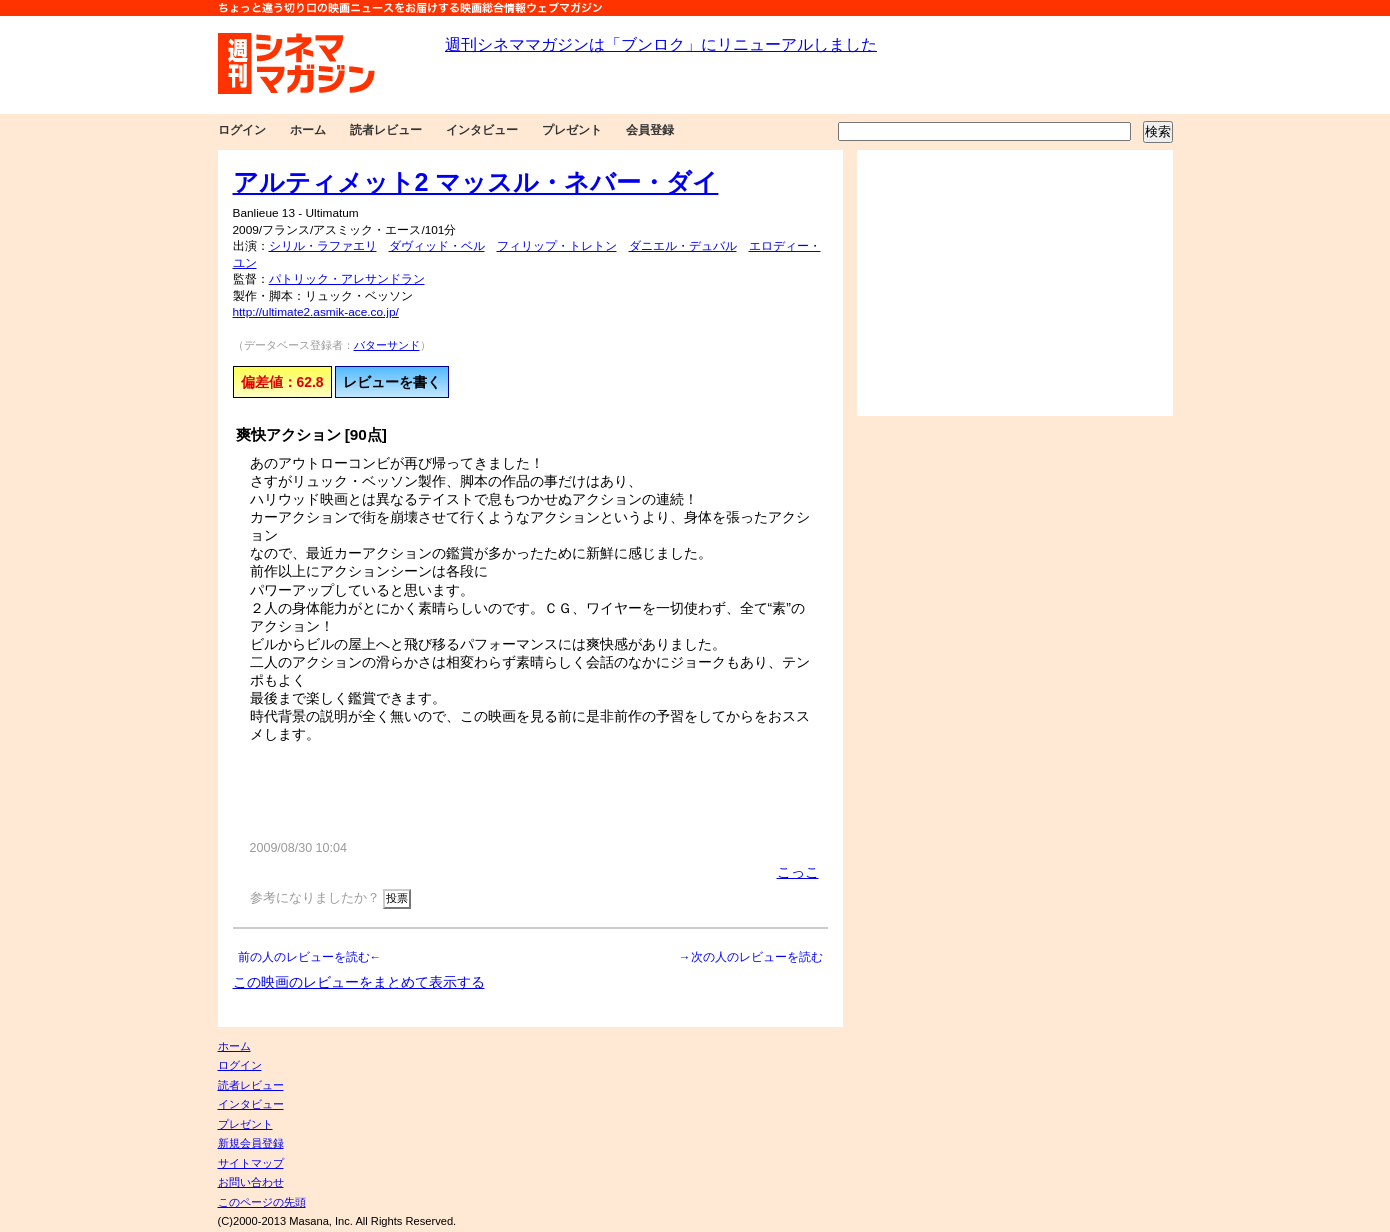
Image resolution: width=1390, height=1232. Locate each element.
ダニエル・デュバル (683, 246)
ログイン (242, 130)
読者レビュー (386, 130)
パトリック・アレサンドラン (347, 279)
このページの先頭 (262, 1202)
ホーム (308, 130)
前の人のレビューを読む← (310, 957)
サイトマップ (251, 1163)
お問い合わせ (251, 1182)
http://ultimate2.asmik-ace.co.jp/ (316, 312)
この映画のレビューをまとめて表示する (359, 982)
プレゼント (572, 130)
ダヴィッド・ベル (437, 246)
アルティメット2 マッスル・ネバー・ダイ (476, 182)
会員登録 (650, 130)
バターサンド (387, 345)
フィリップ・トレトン (557, 246)
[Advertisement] (1015, 283)
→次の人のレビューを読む (751, 957)
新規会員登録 (251, 1143)
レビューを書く (392, 382)
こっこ (798, 872)
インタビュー (482, 130)
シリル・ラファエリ (323, 246)
